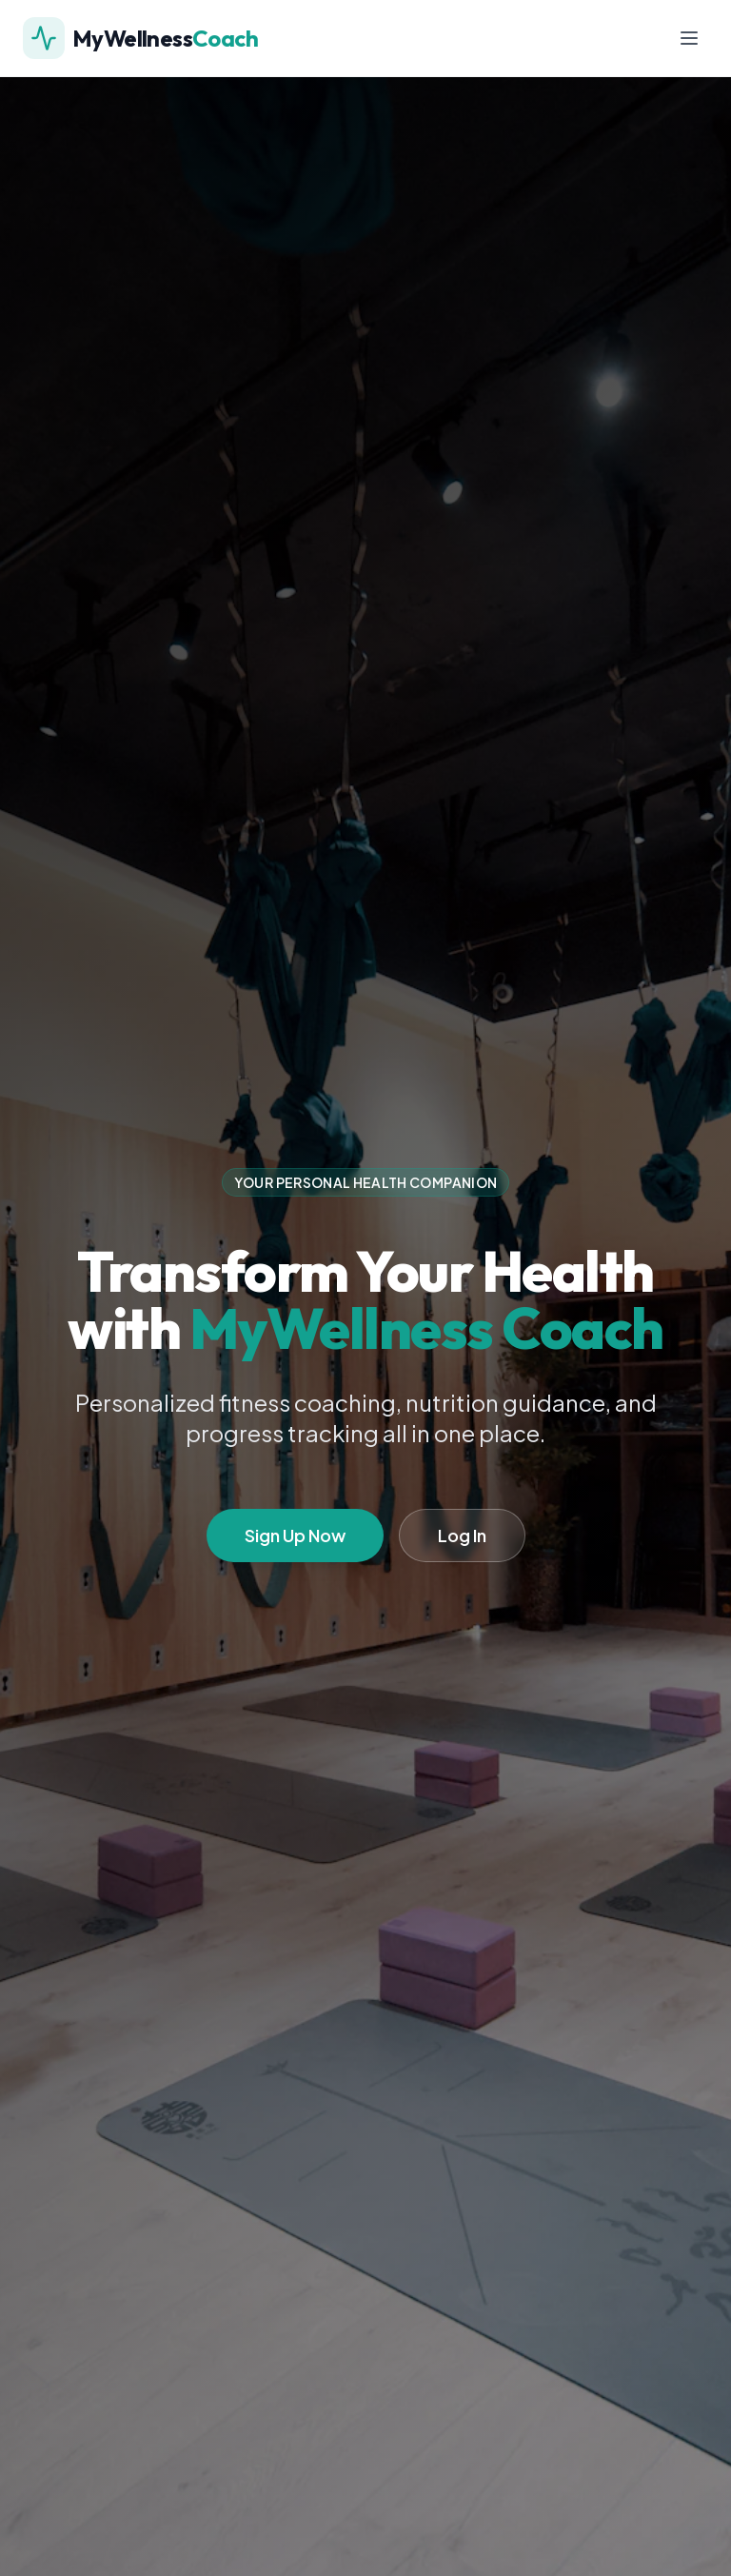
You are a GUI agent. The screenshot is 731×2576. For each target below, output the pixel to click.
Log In (462, 1535)
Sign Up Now (295, 1535)
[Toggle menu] (689, 38)
